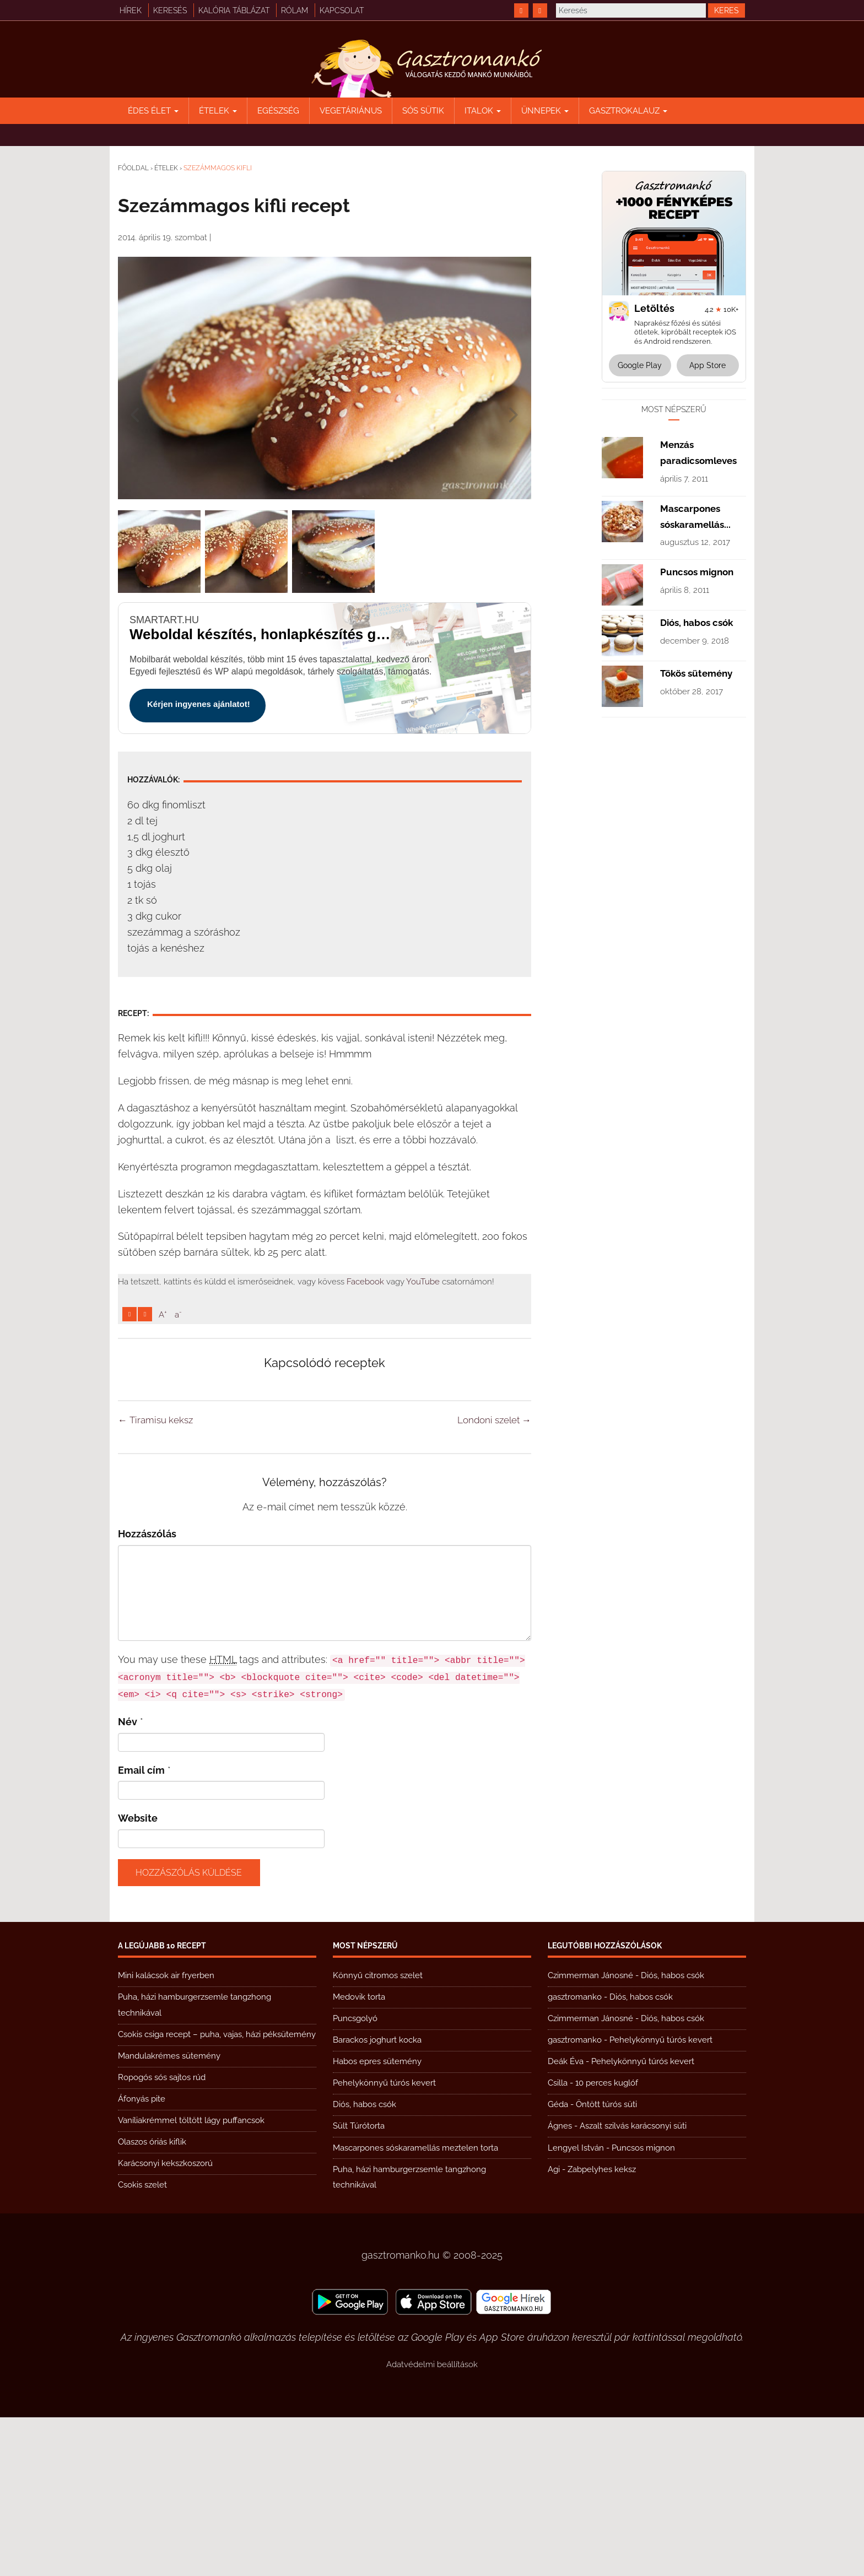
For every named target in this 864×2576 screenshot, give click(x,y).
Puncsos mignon (696, 902)
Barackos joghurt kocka (377, 2199)
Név (127, 1880)
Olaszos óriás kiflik (152, 2300)
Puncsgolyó (355, 2177)
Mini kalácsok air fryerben (166, 2134)
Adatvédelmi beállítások (432, 2523)
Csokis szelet (142, 2343)
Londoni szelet (494, 1578)
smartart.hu (164, 619)
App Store (707, 365)
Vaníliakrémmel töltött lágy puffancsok (191, 2279)
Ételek (218, 111)
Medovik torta (359, 2156)
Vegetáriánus (351, 111)
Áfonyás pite (141, 2257)
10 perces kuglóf (606, 2241)
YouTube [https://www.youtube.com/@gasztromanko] (423, 1282)
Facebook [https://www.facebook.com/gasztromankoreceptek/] (365, 1282)
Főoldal (133, 168)
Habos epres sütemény (377, 2220)
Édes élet (153, 111)
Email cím (141, 1929)
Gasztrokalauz (628, 111)
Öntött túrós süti (606, 2263)
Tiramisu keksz (155, 1578)
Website (138, 1977)
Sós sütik (423, 111)
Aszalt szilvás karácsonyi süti (633, 2284)
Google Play (640, 365)
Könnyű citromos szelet (378, 2134)
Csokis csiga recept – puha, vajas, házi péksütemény (217, 2193)
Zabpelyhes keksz (602, 2328)
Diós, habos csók (696, 953)
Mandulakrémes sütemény (169, 2214)
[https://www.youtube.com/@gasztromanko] (540, 10)
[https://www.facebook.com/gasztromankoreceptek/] (521, 10)
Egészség (278, 111)
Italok (483, 111)
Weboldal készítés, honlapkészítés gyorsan (262, 634)
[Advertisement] (324, 1405)
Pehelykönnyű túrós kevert (384, 2241)
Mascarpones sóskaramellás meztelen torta (415, 2307)
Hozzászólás (147, 1692)
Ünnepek (545, 111)
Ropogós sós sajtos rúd (162, 2236)
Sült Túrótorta (359, 2284)
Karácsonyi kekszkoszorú (165, 2322)
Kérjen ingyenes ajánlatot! (198, 704)
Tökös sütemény (696, 1003)
